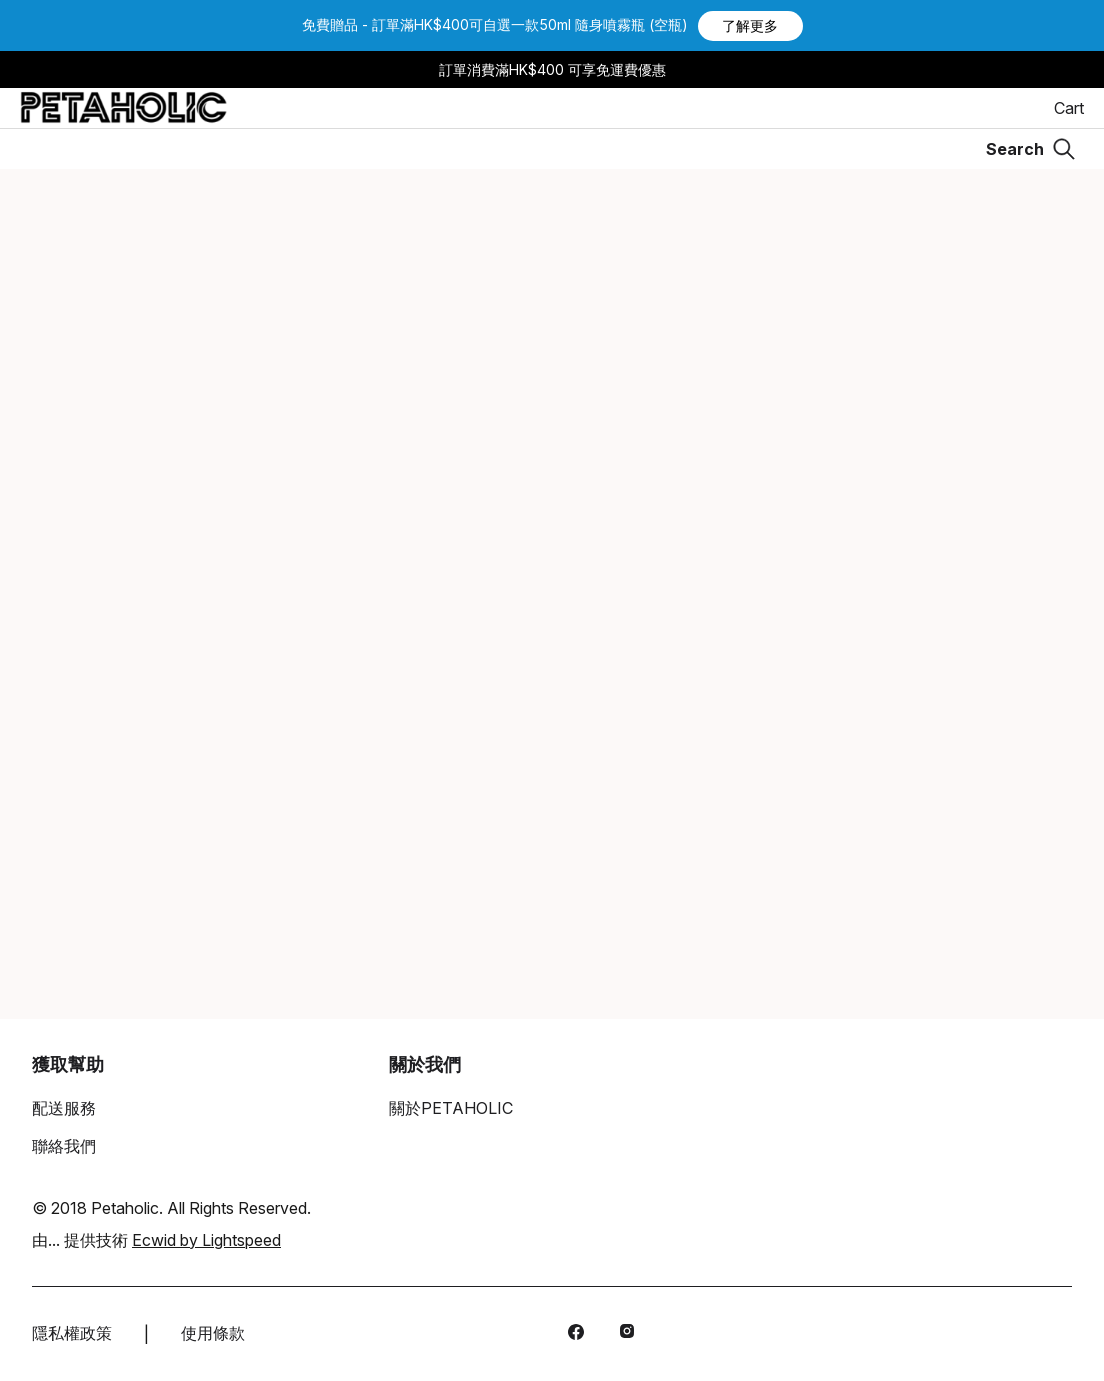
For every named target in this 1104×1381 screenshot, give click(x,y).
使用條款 (213, 1333)
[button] (750, 26)
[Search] (1031, 149)
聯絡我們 (64, 1146)
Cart (1069, 108)
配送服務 (64, 1108)
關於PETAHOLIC (451, 1108)
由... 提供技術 (156, 1240)
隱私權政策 (72, 1333)
